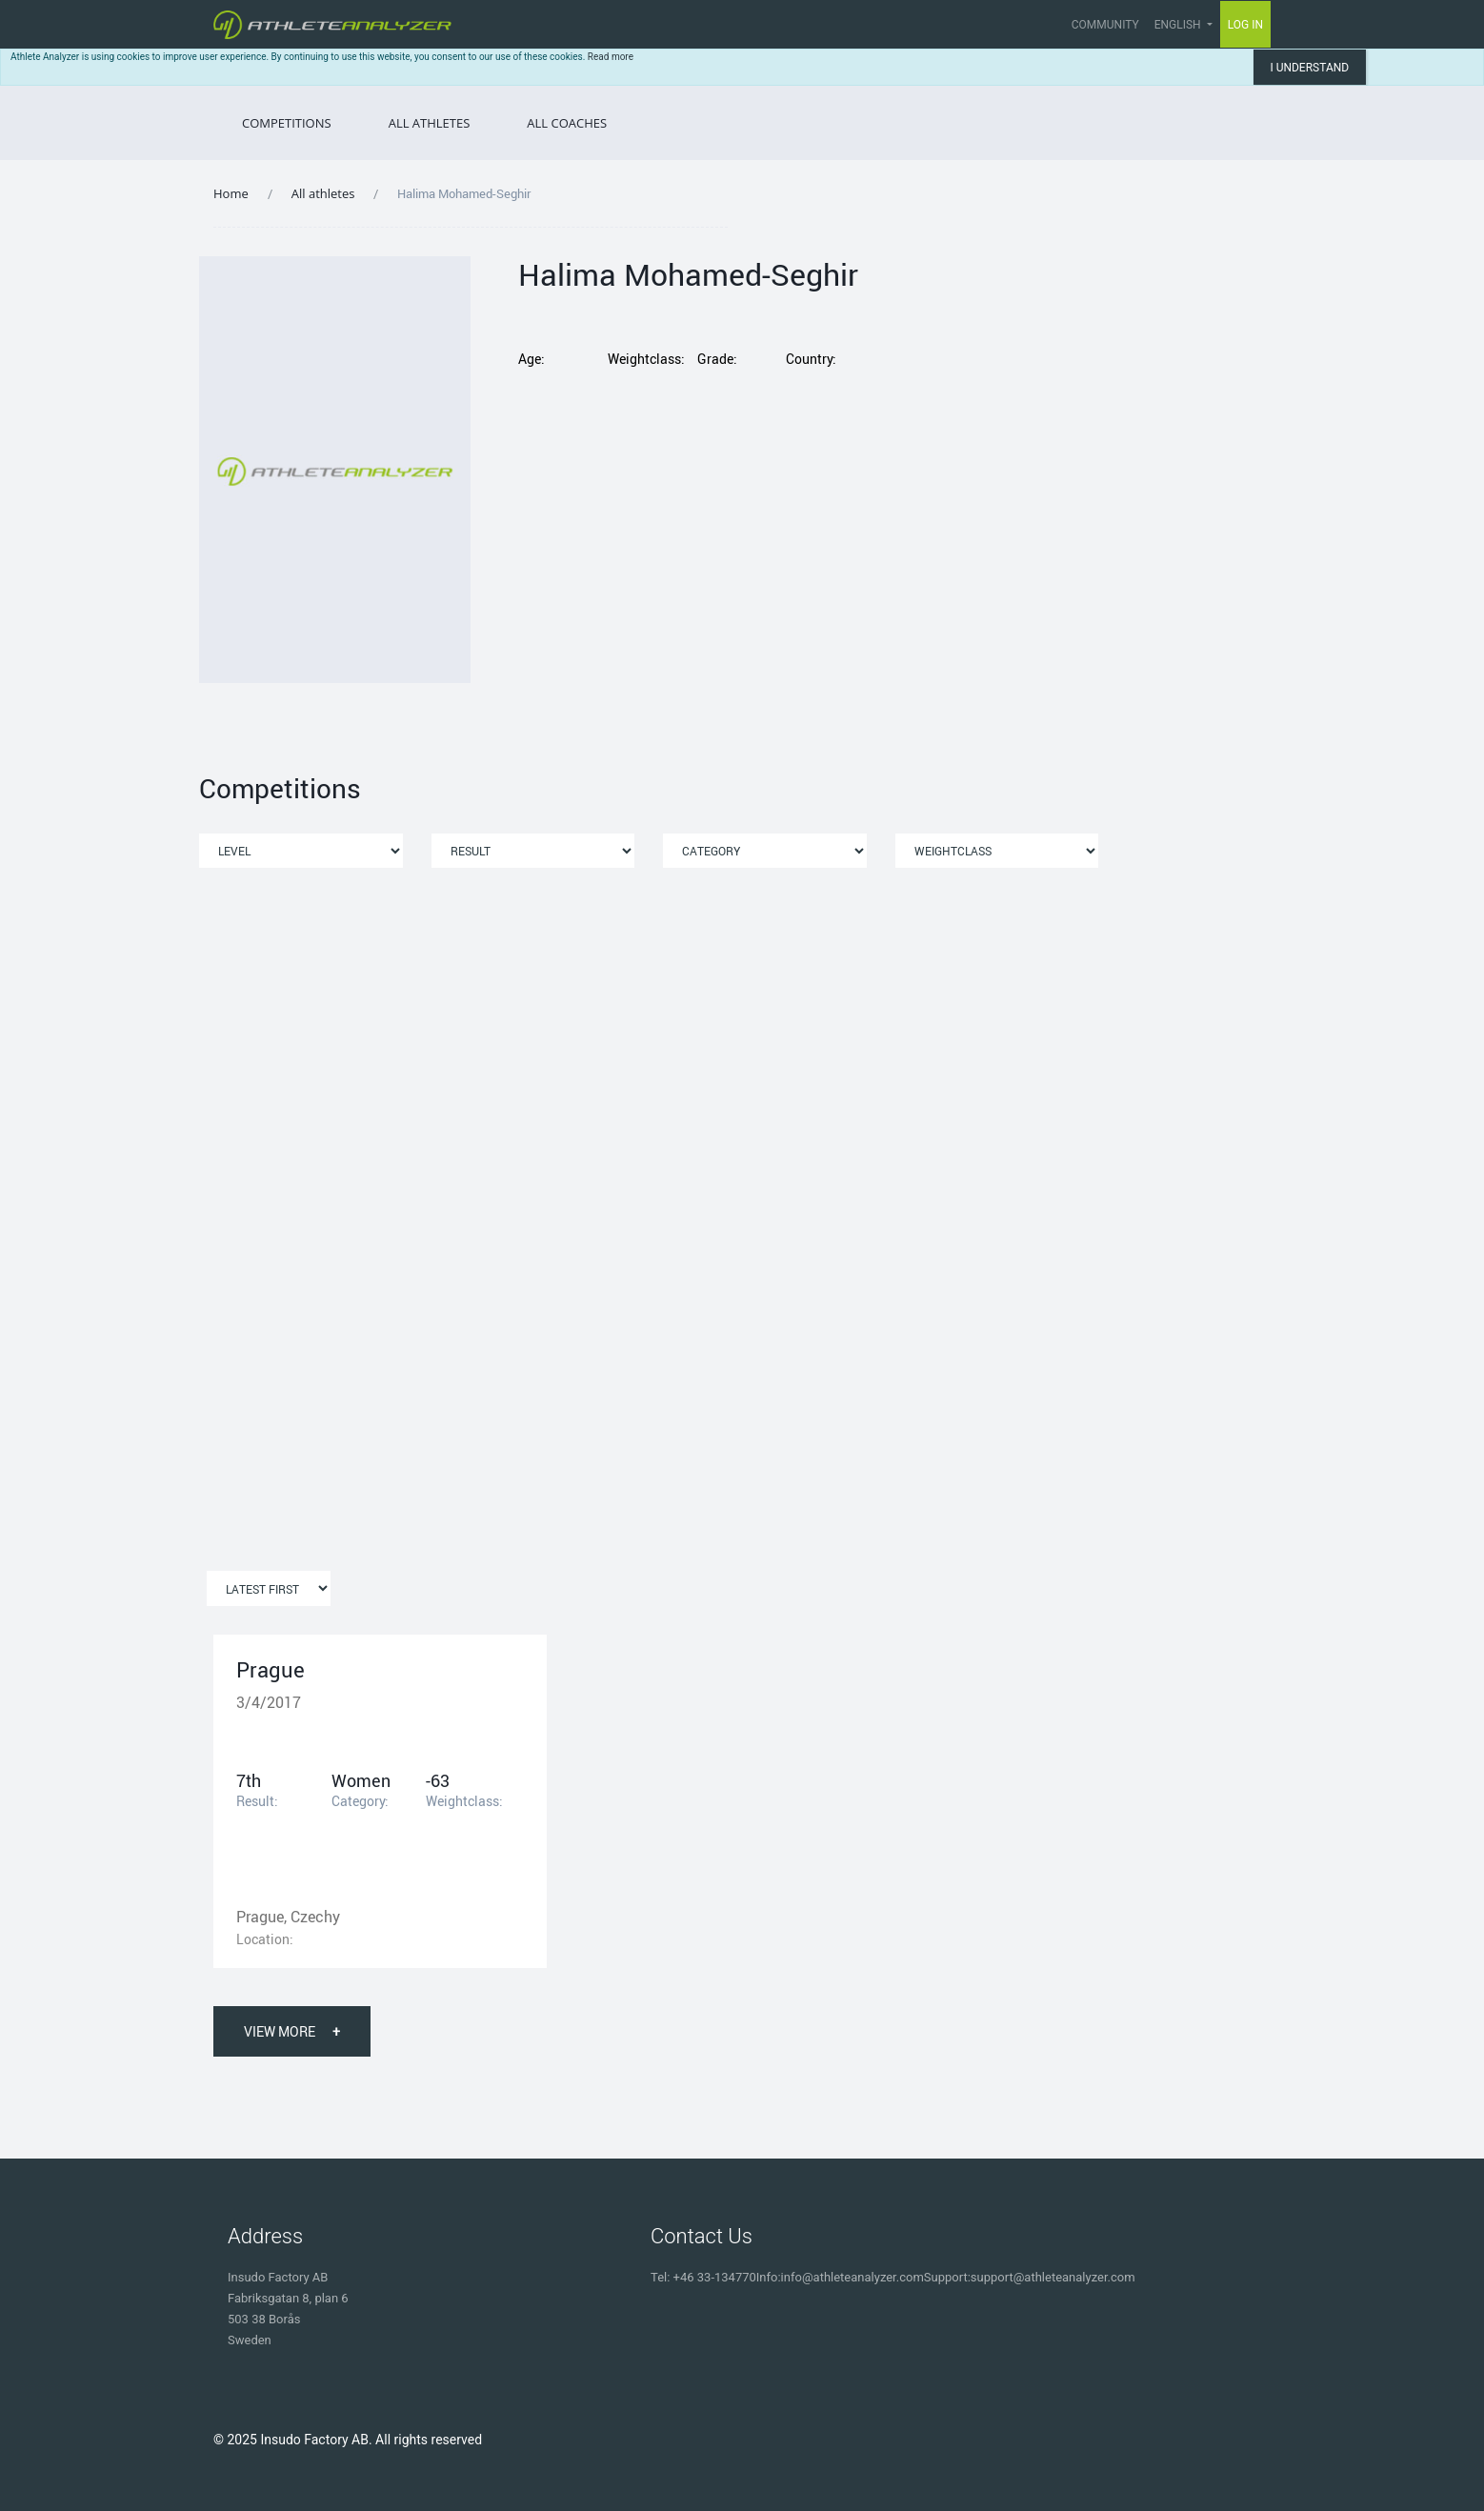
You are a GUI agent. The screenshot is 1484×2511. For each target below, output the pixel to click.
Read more (610, 56)
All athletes (323, 193)
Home (231, 193)
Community (1105, 24)
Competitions (286, 122)
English (1179, 24)
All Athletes (430, 122)
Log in (1246, 23)
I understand (1309, 67)
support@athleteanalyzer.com (1053, 2277)
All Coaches (567, 122)
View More (292, 2031)
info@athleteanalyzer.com (852, 2277)
